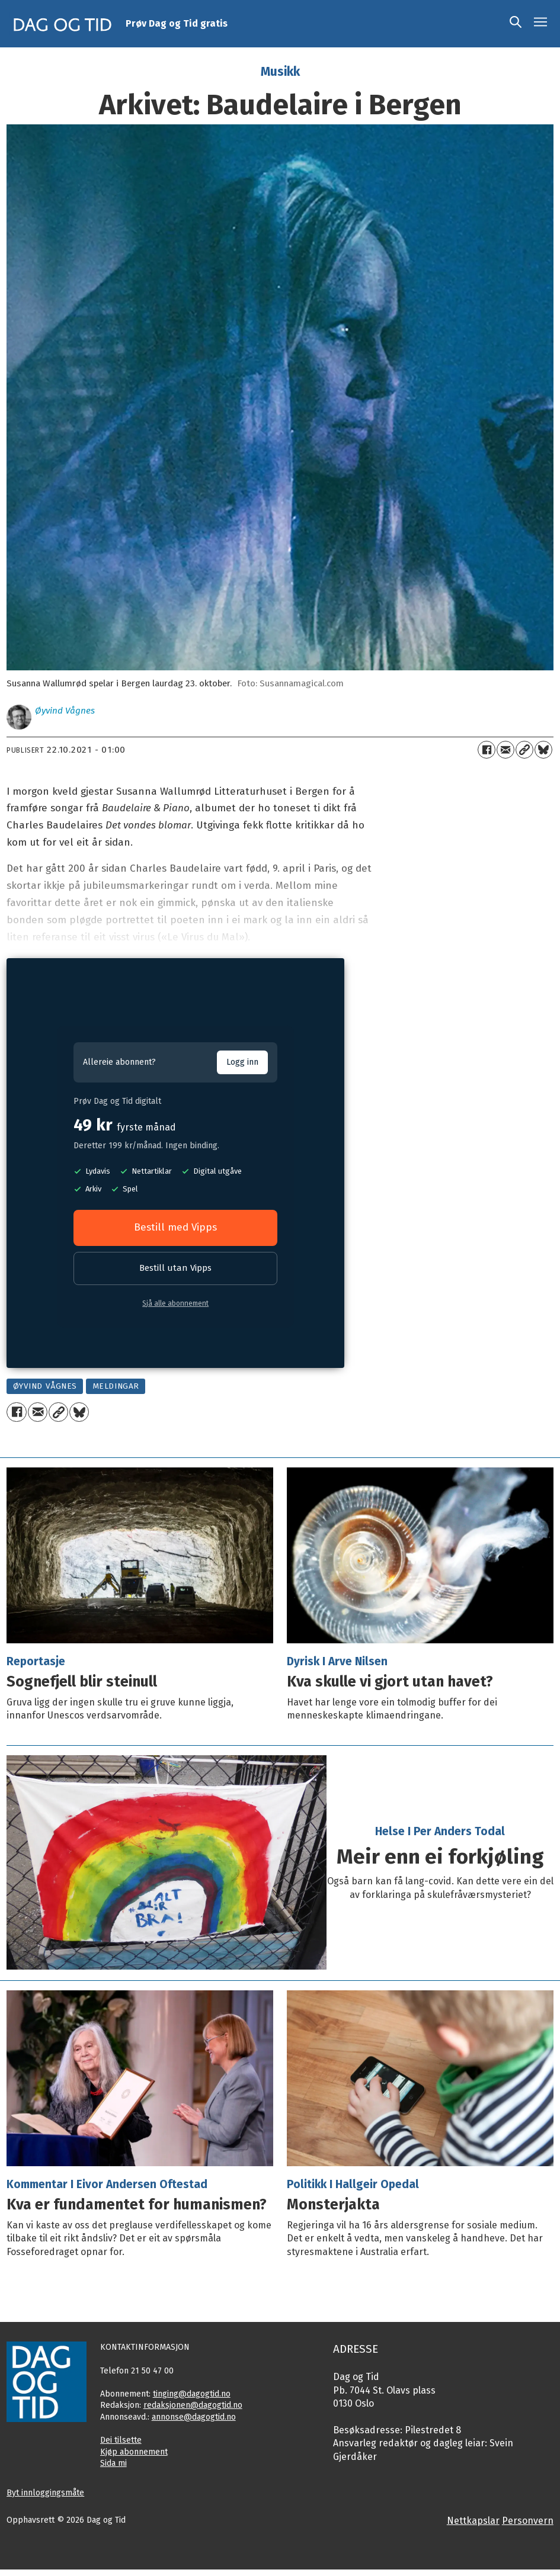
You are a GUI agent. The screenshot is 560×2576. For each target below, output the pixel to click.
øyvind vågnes (45, 1386)
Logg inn (242, 1062)
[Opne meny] (540, 24)
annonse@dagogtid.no (194, 2417)
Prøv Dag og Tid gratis (177, 23)
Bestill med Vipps (175, 1227)
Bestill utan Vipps (175, 1268)
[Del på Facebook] (486, 750)
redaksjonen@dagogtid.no (192, 2405)
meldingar (115, 1386)
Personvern (527, 2520)
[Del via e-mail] (505, 750)
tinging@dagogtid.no (192, 2394)
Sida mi (113, 2463)
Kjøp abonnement (134, 2452)
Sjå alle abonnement (175, 1303)
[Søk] (515, 23)
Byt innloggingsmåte (45, 2493)
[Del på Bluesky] (543, 750)
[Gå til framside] (62, 24)
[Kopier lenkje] (524, 750)
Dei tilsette (121, 2440)
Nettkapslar (473, 2520)
